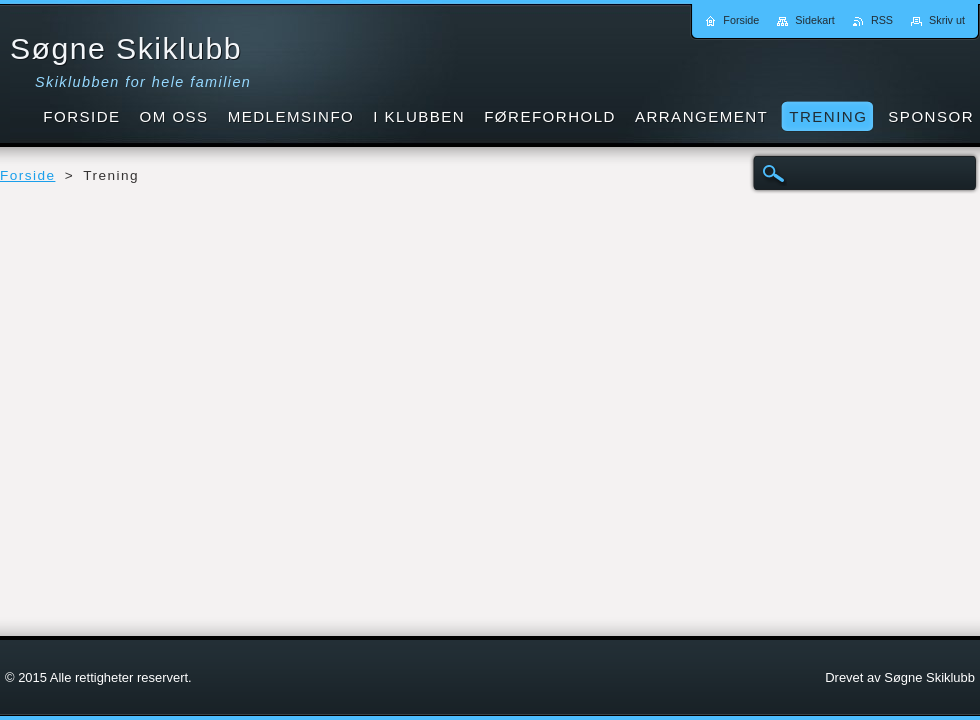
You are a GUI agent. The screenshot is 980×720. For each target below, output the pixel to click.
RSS (882, 20)
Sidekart (815, 20)
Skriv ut (947, 20)
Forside (27, 175)
